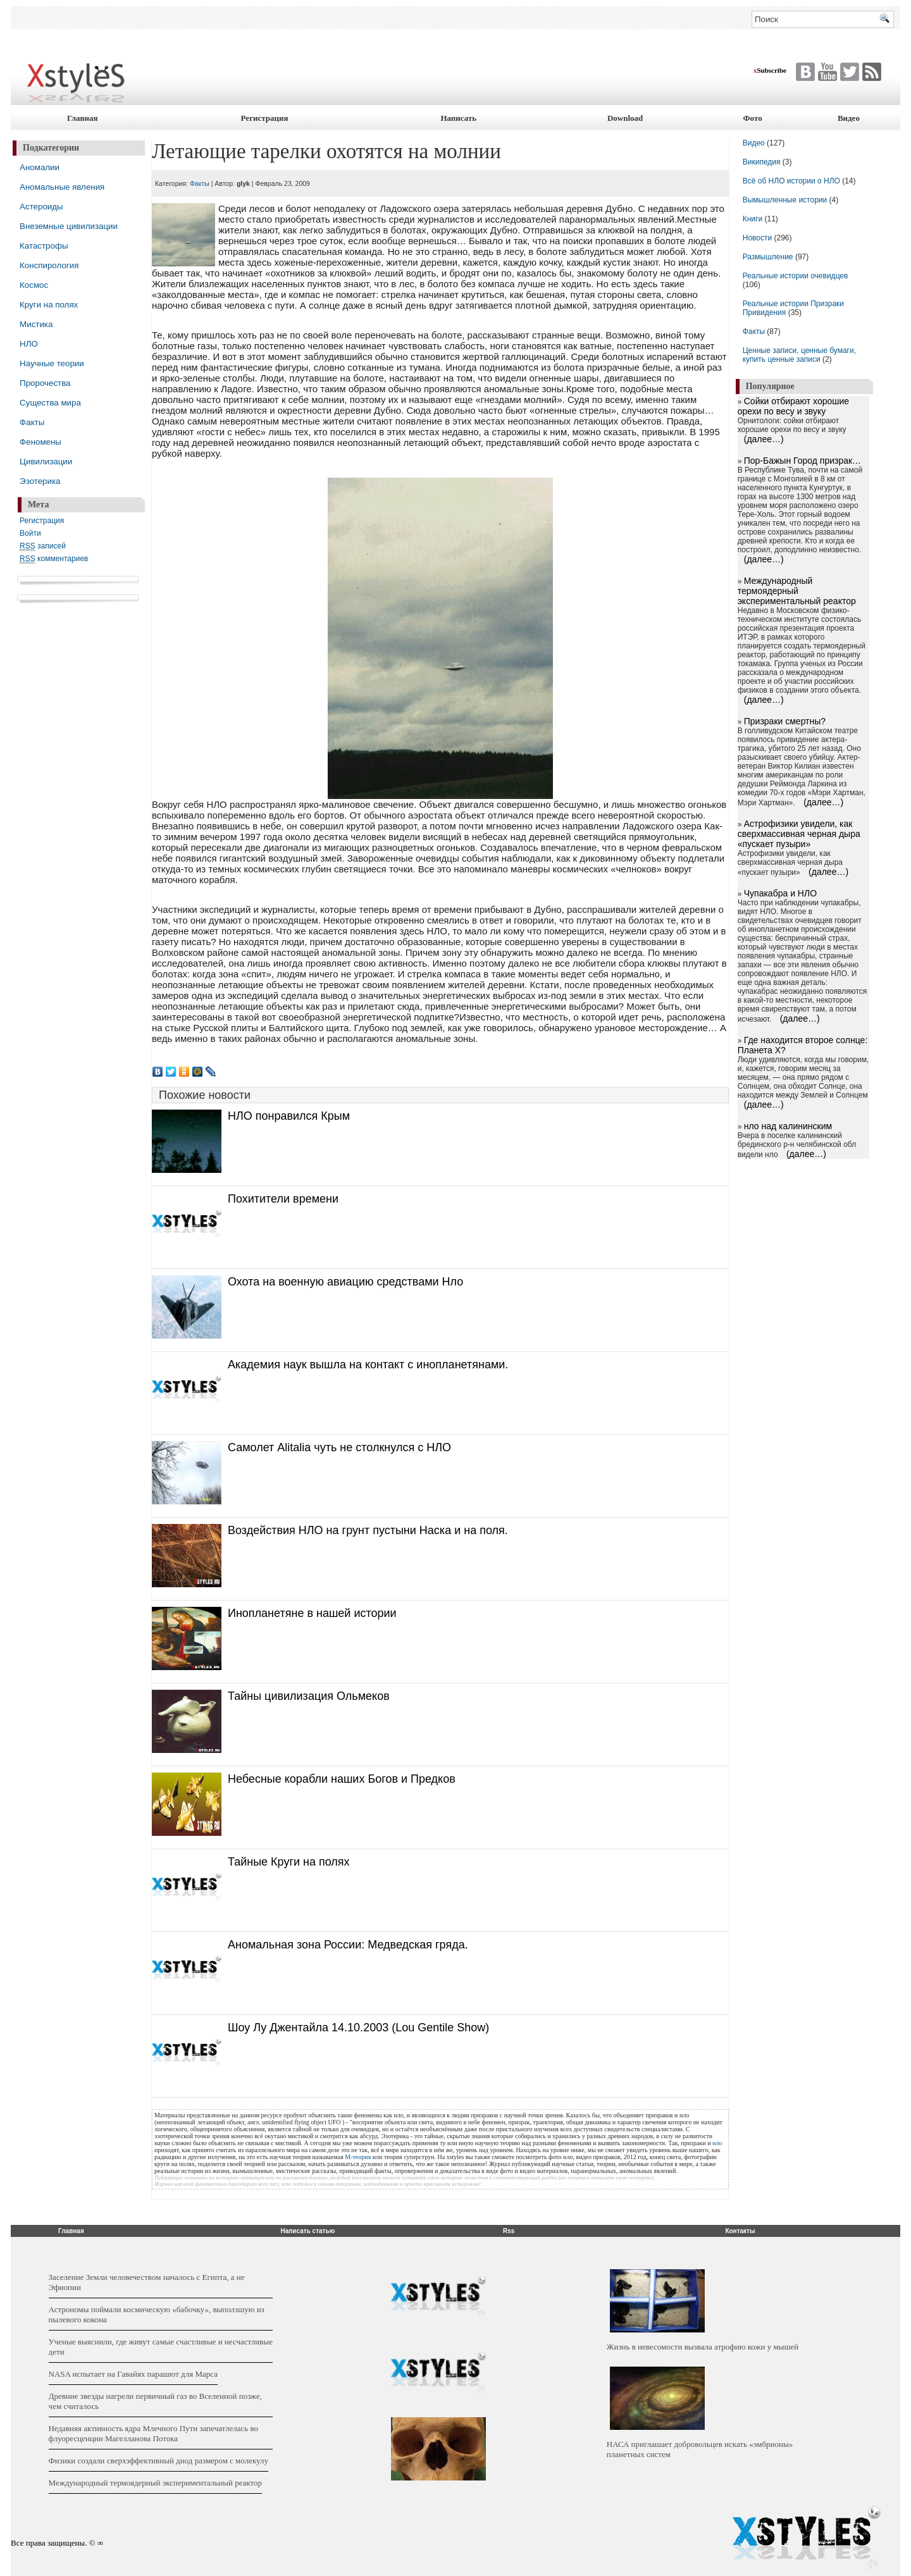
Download (625, 118)
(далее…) (764, 439)
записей (43, 546)
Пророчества (45, 383)
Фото (752, 118)
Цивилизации (46, 461)
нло (717, 2142)
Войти (30, 533)
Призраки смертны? (785, 721)
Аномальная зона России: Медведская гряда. (348, 1944)
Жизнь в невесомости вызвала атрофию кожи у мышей (702, 2346)
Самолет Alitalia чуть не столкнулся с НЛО (339, 1447)
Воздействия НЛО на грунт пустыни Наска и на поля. (368, 1530)
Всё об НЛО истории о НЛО (791, 180)
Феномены (40, 442)
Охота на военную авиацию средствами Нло (345, 1281)
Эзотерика (40, 481)
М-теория (358, 2156)
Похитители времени (283, 1198)
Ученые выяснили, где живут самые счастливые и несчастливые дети (161, 2346)
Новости (758, 237)
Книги (752, 218)
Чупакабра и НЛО (780, 893)
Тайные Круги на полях (289, 1861)
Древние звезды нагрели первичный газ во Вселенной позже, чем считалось (155, 2401)
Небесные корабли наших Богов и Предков (342, 1779)
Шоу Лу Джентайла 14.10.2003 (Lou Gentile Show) (358, 2027)
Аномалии (39, 167)
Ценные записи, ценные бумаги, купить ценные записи (799, 355)
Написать (458, 118)
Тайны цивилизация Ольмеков (309, 1696)
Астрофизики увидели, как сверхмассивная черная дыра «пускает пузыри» (799, 834)
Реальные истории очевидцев (795, 275)
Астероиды (41, 206)
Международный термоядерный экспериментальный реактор (797, 591)
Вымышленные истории (786, 199)
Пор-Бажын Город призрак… (802, 460)
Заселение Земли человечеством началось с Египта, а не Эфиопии (147, 2282)
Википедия (762, 162)
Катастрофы (44, 246)
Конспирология (49, 265)
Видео (849, 118)
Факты (32, 422)
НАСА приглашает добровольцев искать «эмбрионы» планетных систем (700, 2449)
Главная (82, 118)
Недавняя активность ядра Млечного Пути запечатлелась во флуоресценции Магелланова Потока (153, 2433)
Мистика (36, 324)
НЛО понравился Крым (289, 1116)
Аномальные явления (62, 187)
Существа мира (50, 402)
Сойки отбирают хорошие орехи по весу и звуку (793, 406)
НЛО (29, 344)
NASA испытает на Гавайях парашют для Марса (133, 2374)
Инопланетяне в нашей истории (312, 1613)
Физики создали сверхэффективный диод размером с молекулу (158, 2460)
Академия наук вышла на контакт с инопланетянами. (368, 1364)
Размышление (768, 256)
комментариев (54, 559)
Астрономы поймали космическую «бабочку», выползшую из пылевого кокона (156, 2314)
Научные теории (52, 363)
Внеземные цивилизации (69, 226)
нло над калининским (788, 1126)
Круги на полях (49, 304)
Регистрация (264, 118)
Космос (34, 285)
